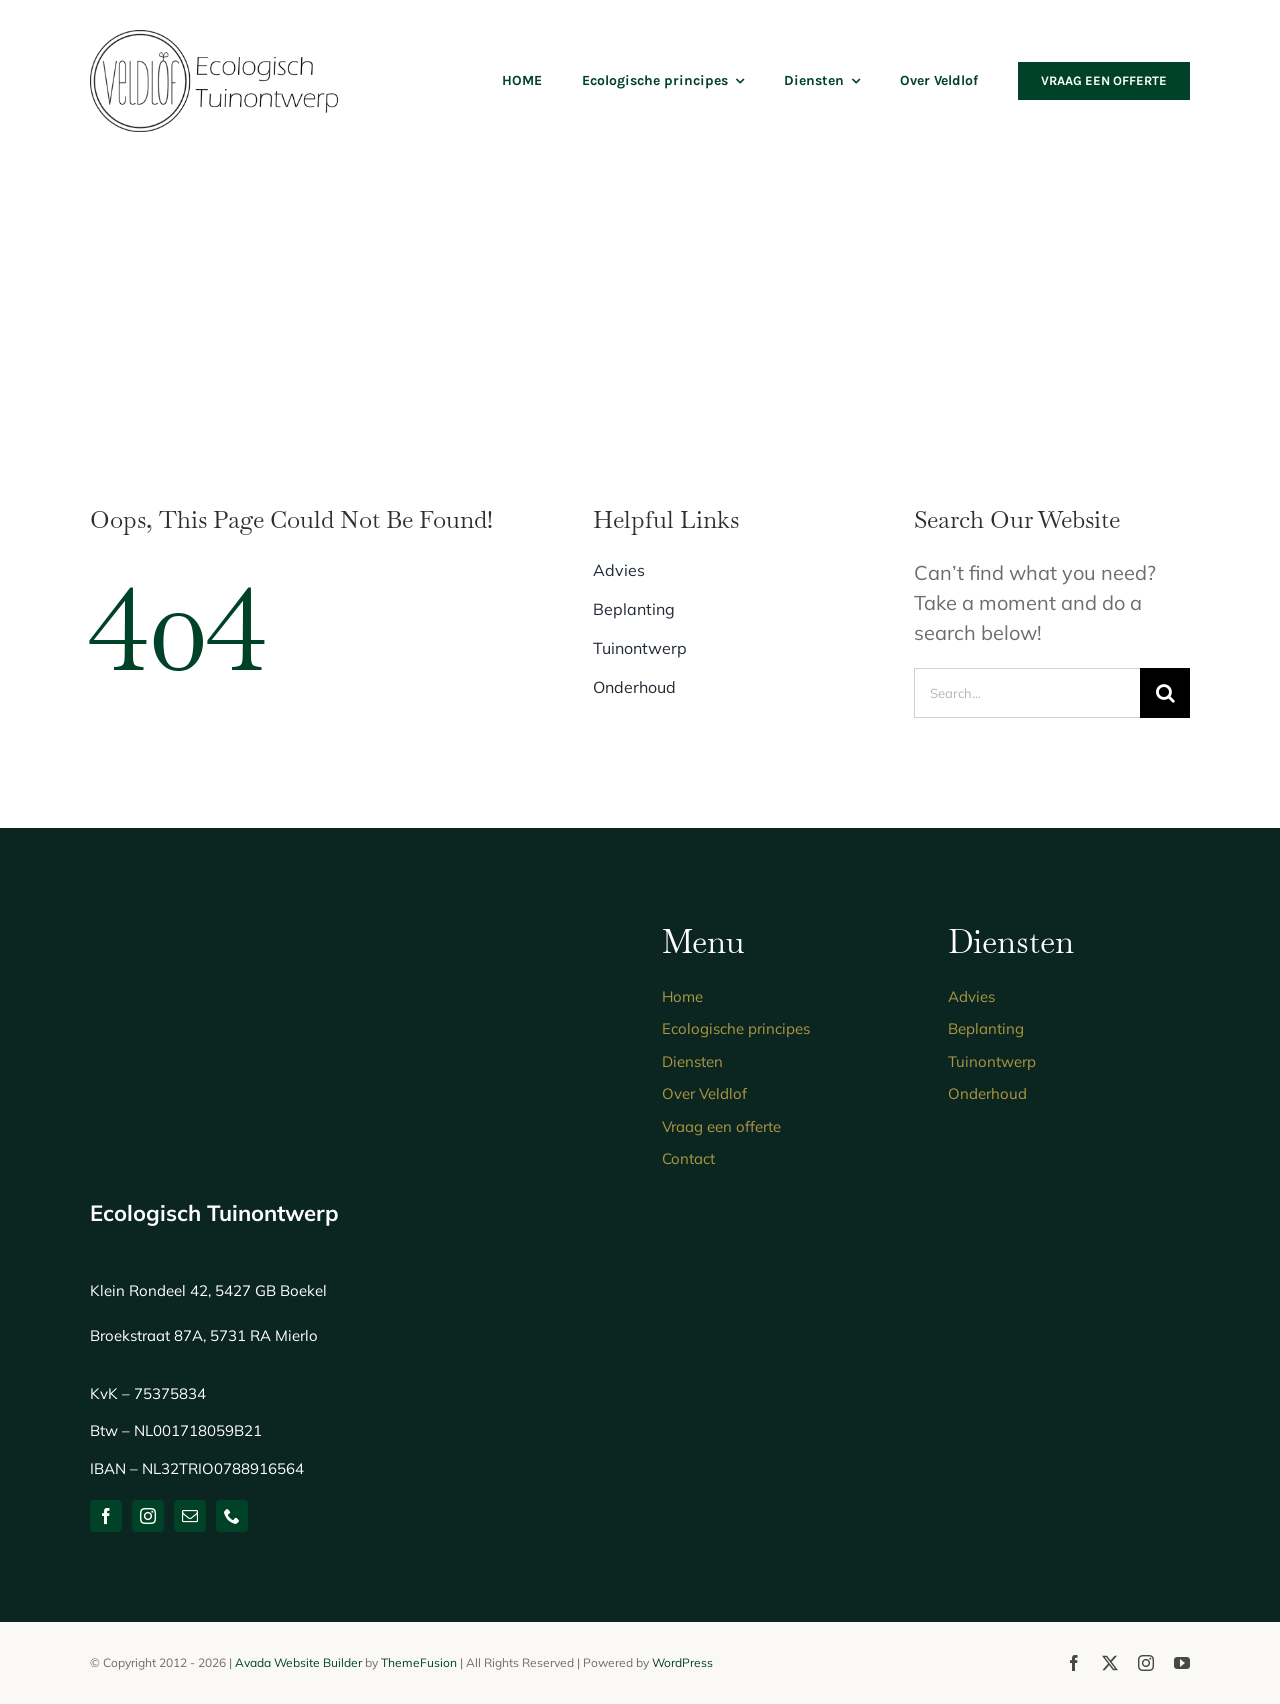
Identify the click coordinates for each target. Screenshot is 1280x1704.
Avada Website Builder (298, 1662)
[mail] (190, 1516)
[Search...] (1027, 693)
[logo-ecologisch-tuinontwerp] (215, 39)
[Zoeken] (1165, 693)
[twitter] (1110, 1663)
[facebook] (106, 1516)
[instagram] (148, 1516)
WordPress (682, 1662)
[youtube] (1182, 1663)
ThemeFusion (419, 1662)
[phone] (232, 1516)
